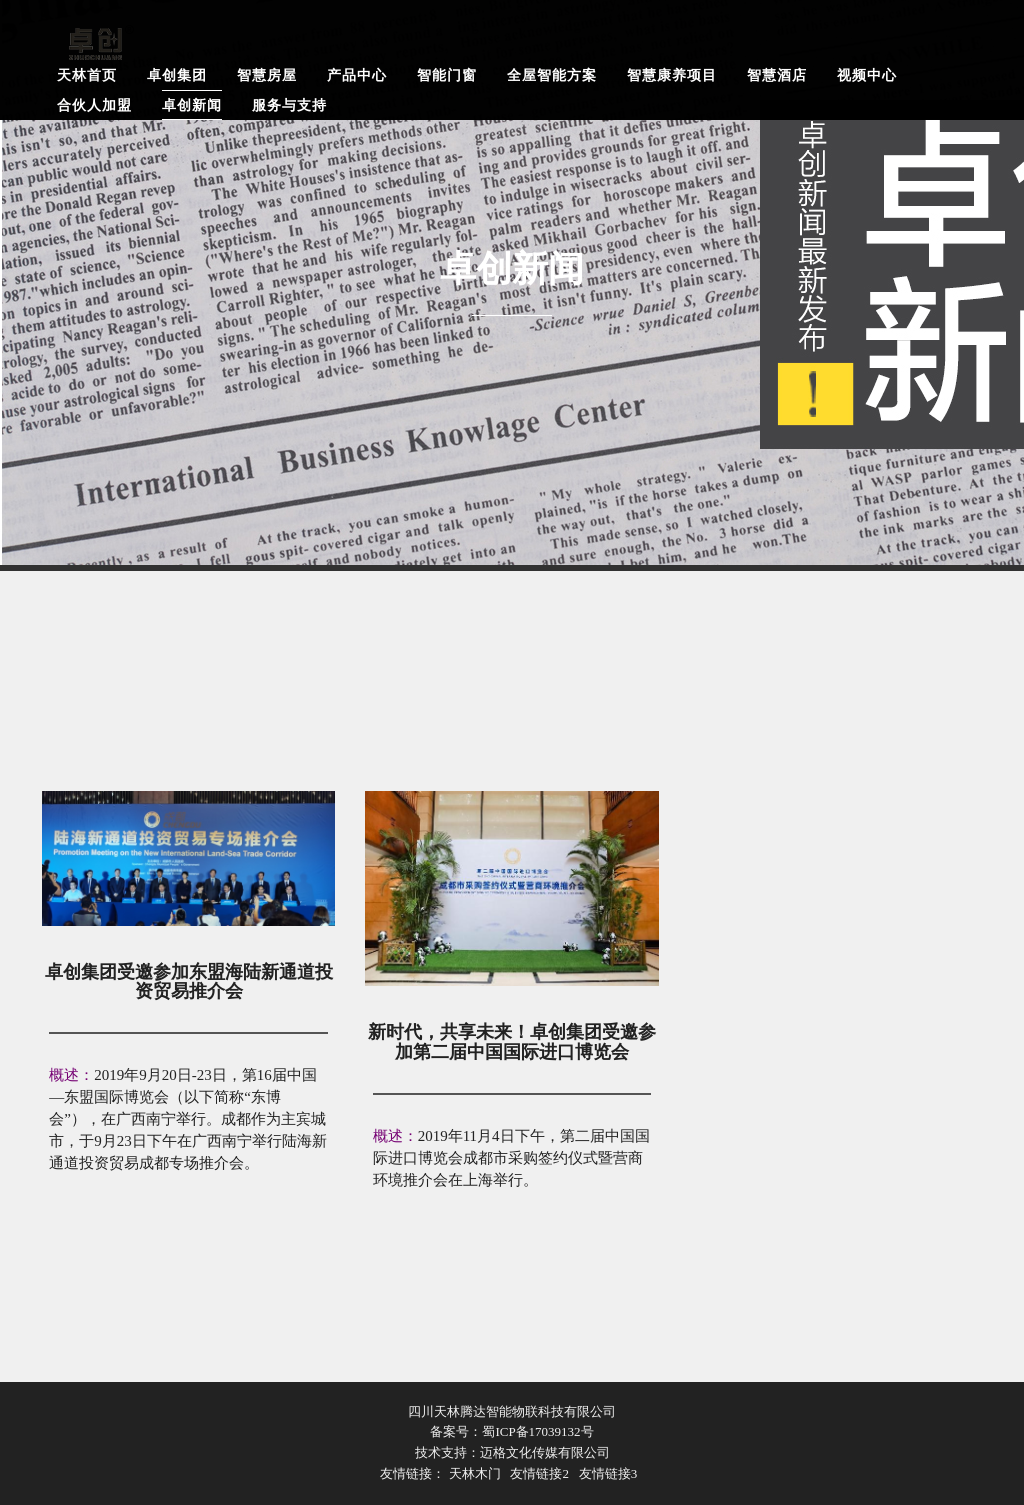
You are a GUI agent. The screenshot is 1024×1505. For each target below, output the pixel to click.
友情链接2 (539, 1473)
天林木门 (475, 1473)
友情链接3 (608, 1473)
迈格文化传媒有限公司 (545, 1452)
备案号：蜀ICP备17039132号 (511, 1431)
